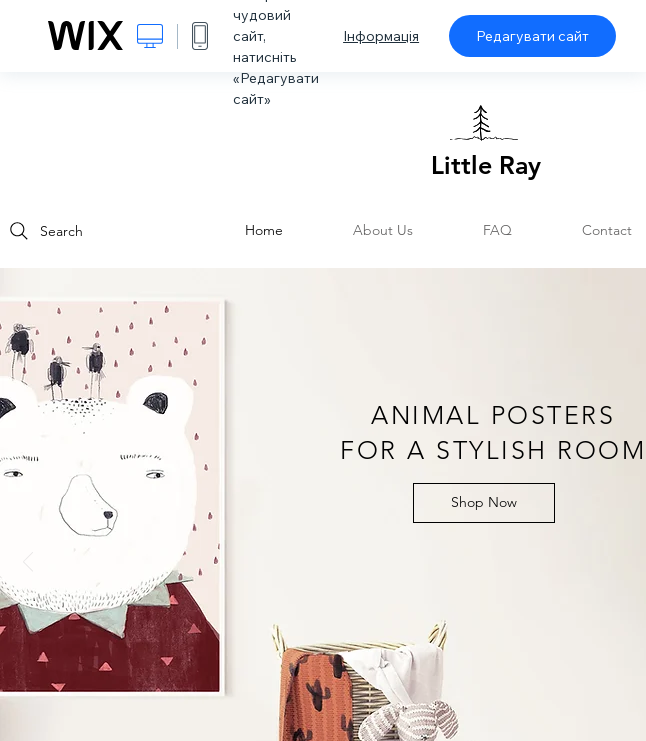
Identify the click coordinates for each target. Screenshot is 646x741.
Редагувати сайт (532, 36)
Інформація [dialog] (381, 36)
